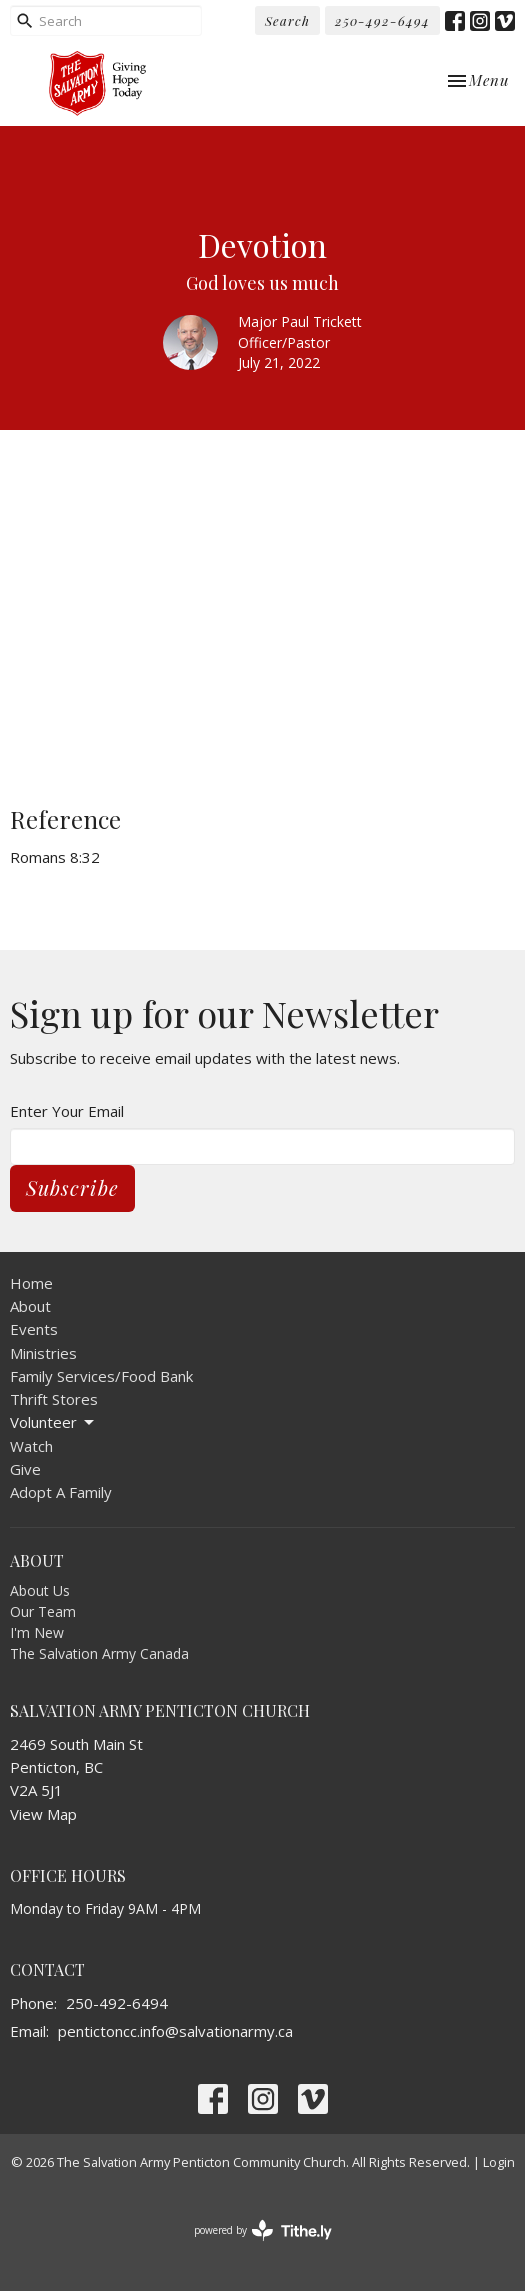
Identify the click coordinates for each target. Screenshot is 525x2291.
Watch (31, 1446)
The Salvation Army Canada (99, 1653)
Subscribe (72, 1187)
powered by (263, 2230)
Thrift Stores (54, 1399)
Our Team (43, 1611)
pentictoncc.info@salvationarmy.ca (175, 2031)
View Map (43, 1814)
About (30, 1306)
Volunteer (53, 1422)
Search (287, 20)
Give (25, 1469)
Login (499, 2162)
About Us (40, 1590)
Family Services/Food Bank (101, 1376)
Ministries (43, 1353)
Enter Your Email (67, 1111)
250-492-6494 (382, 20)
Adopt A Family (61, 1492)
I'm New (37, 1632)
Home (31, 1283)
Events (34, 1329)
